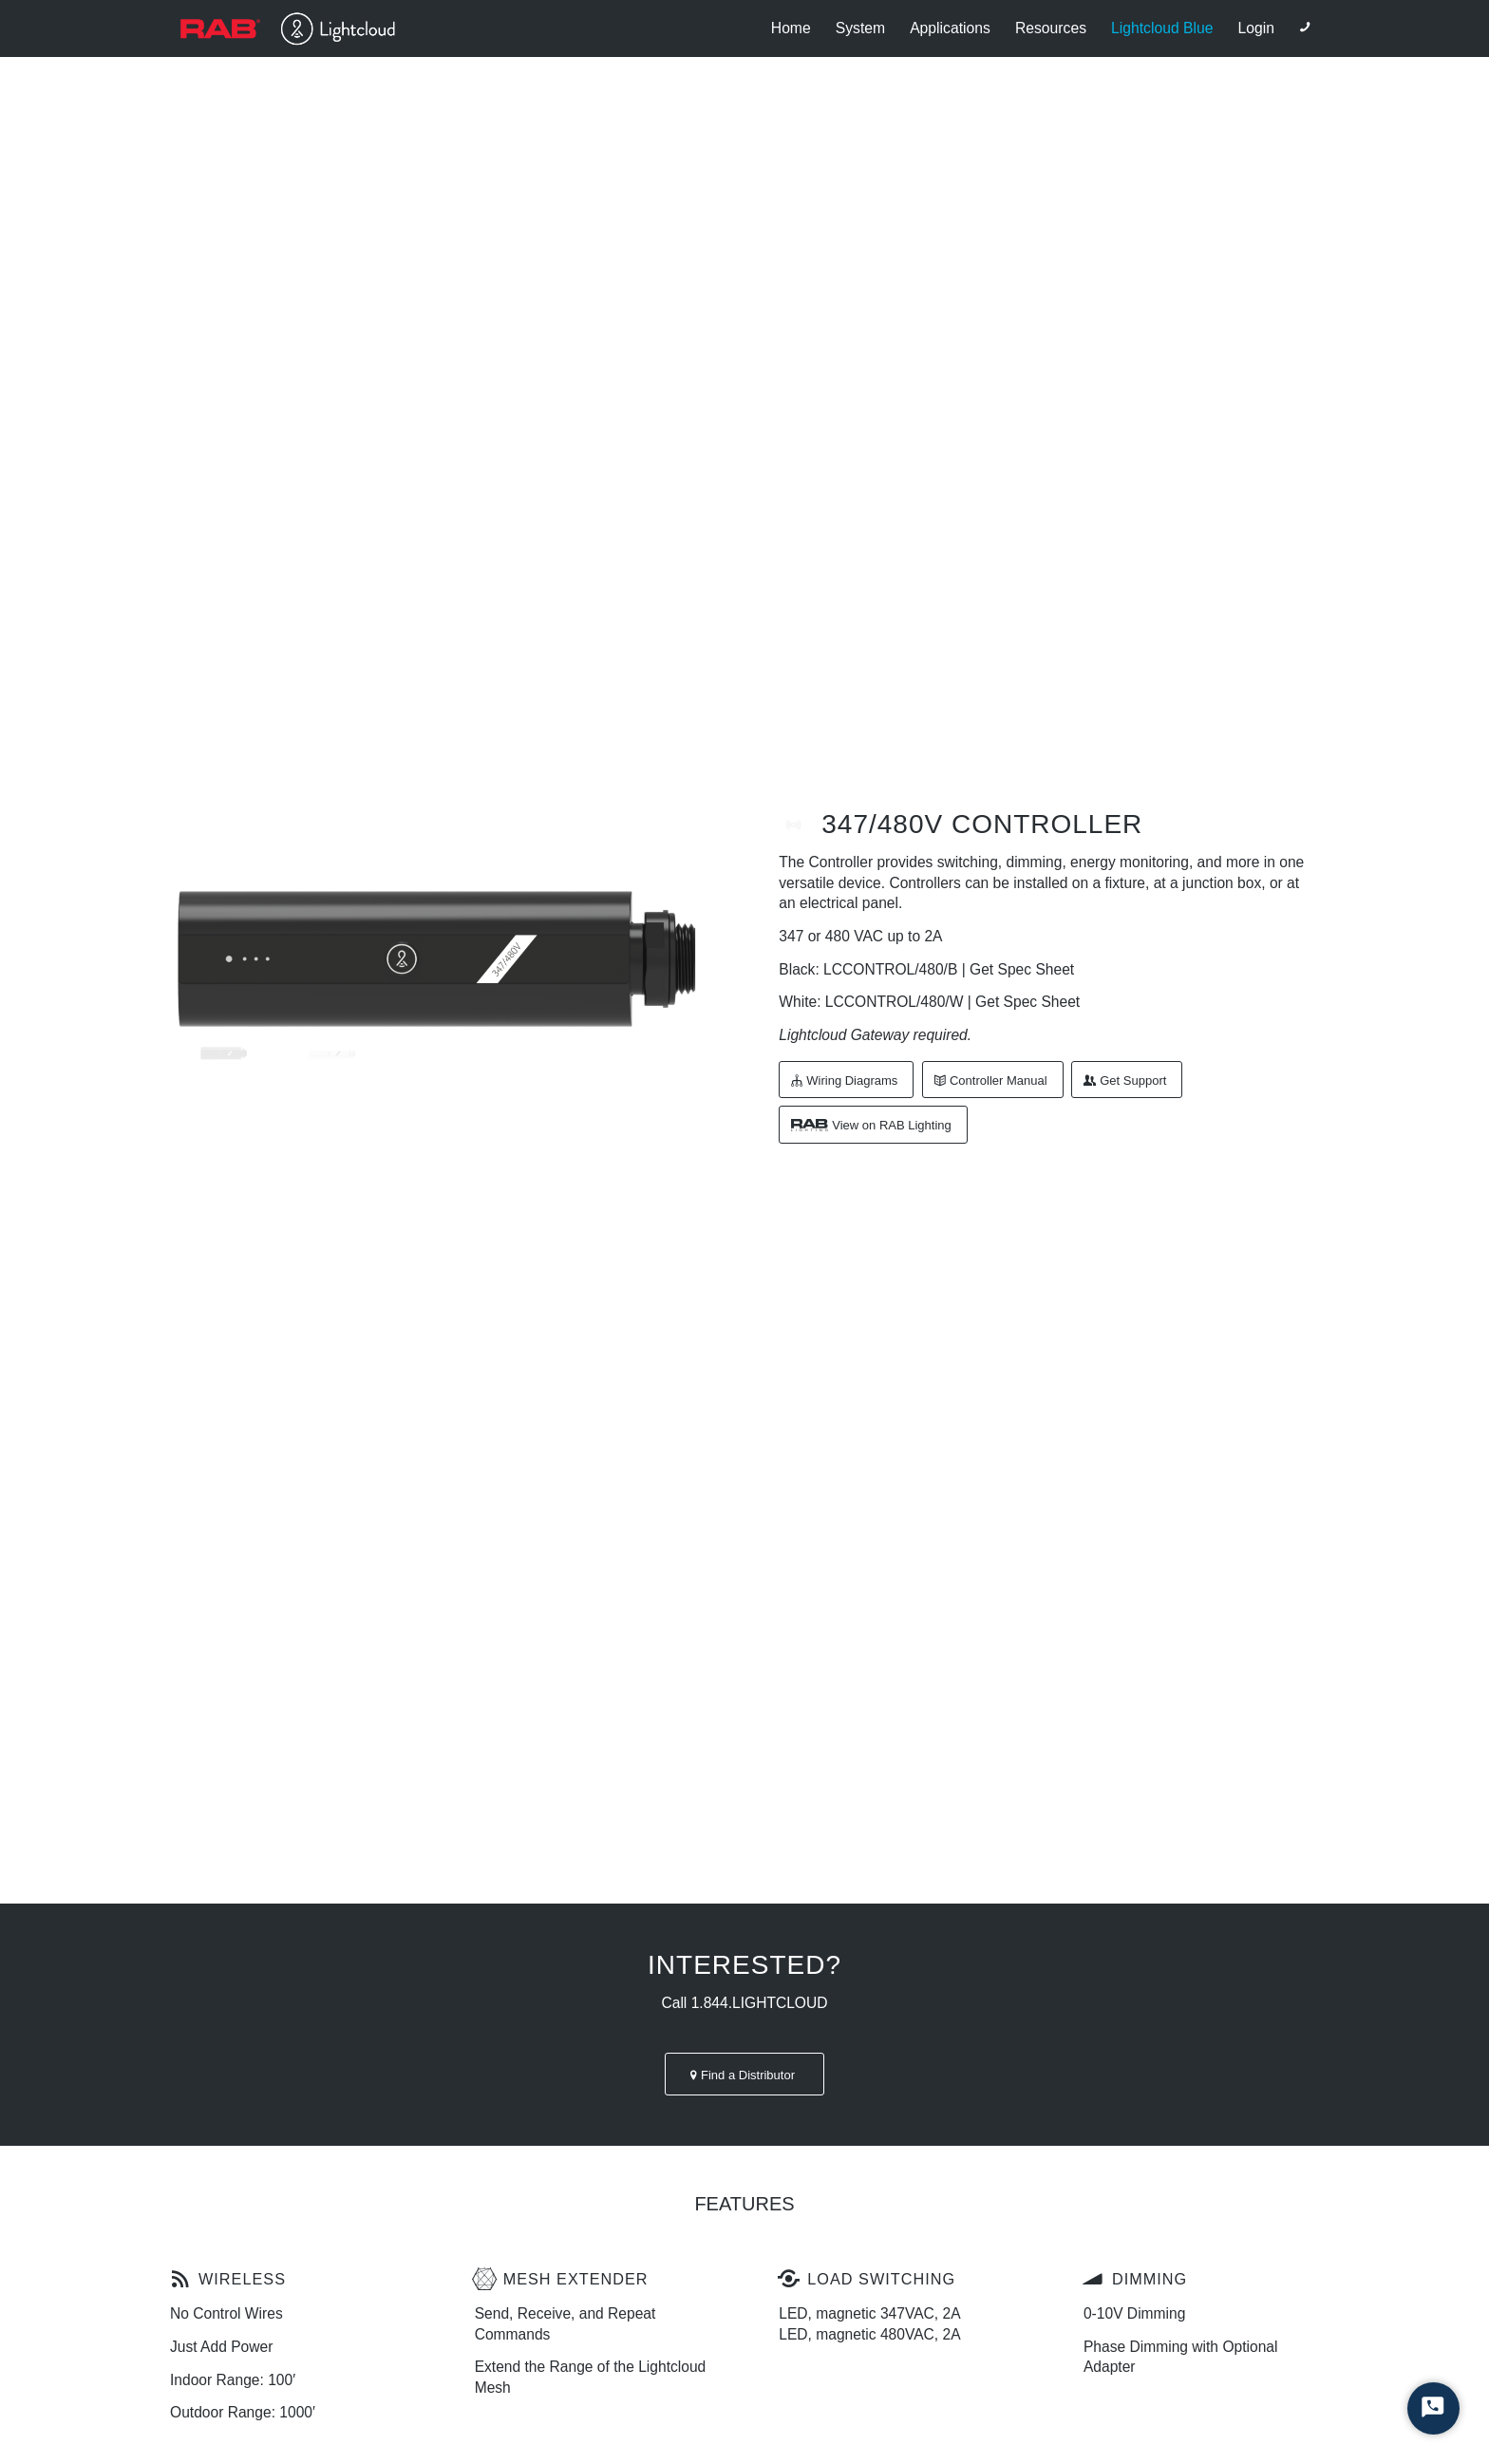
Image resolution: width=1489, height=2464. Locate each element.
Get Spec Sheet (1022, 969)
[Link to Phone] (1305, 27)
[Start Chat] (1433, 2408)
